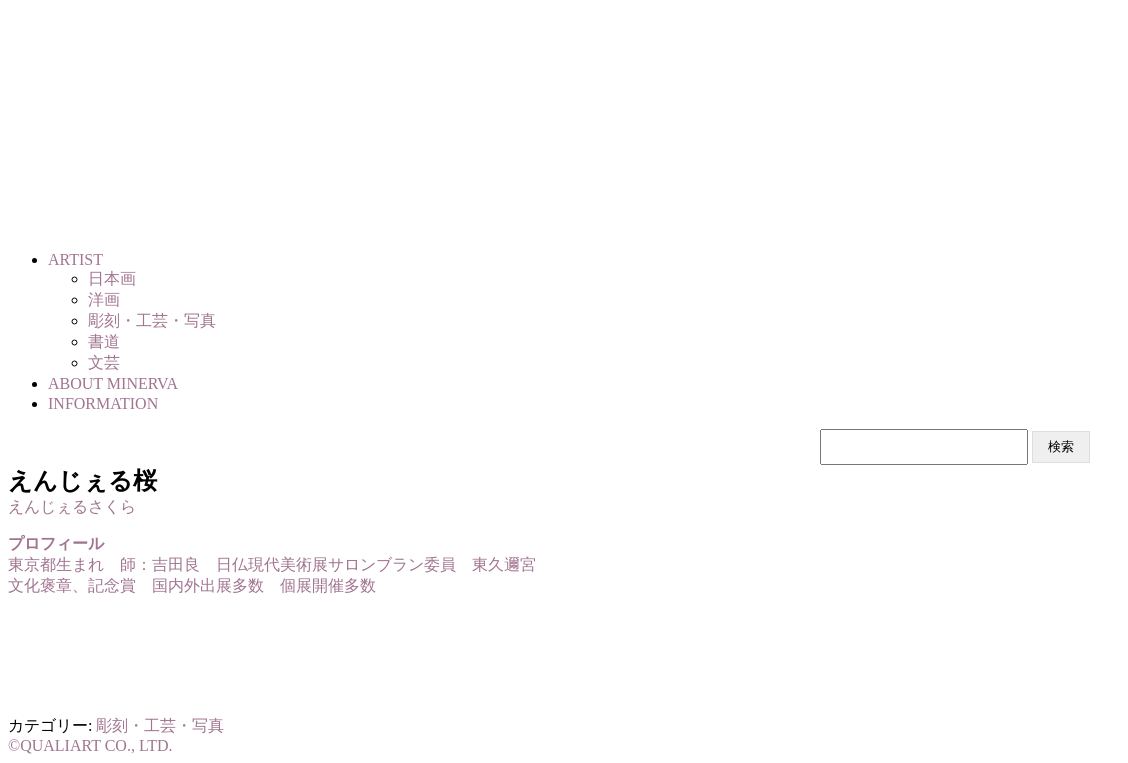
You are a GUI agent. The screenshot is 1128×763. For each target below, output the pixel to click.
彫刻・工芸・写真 (160, 725)
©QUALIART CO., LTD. (90, 745)
